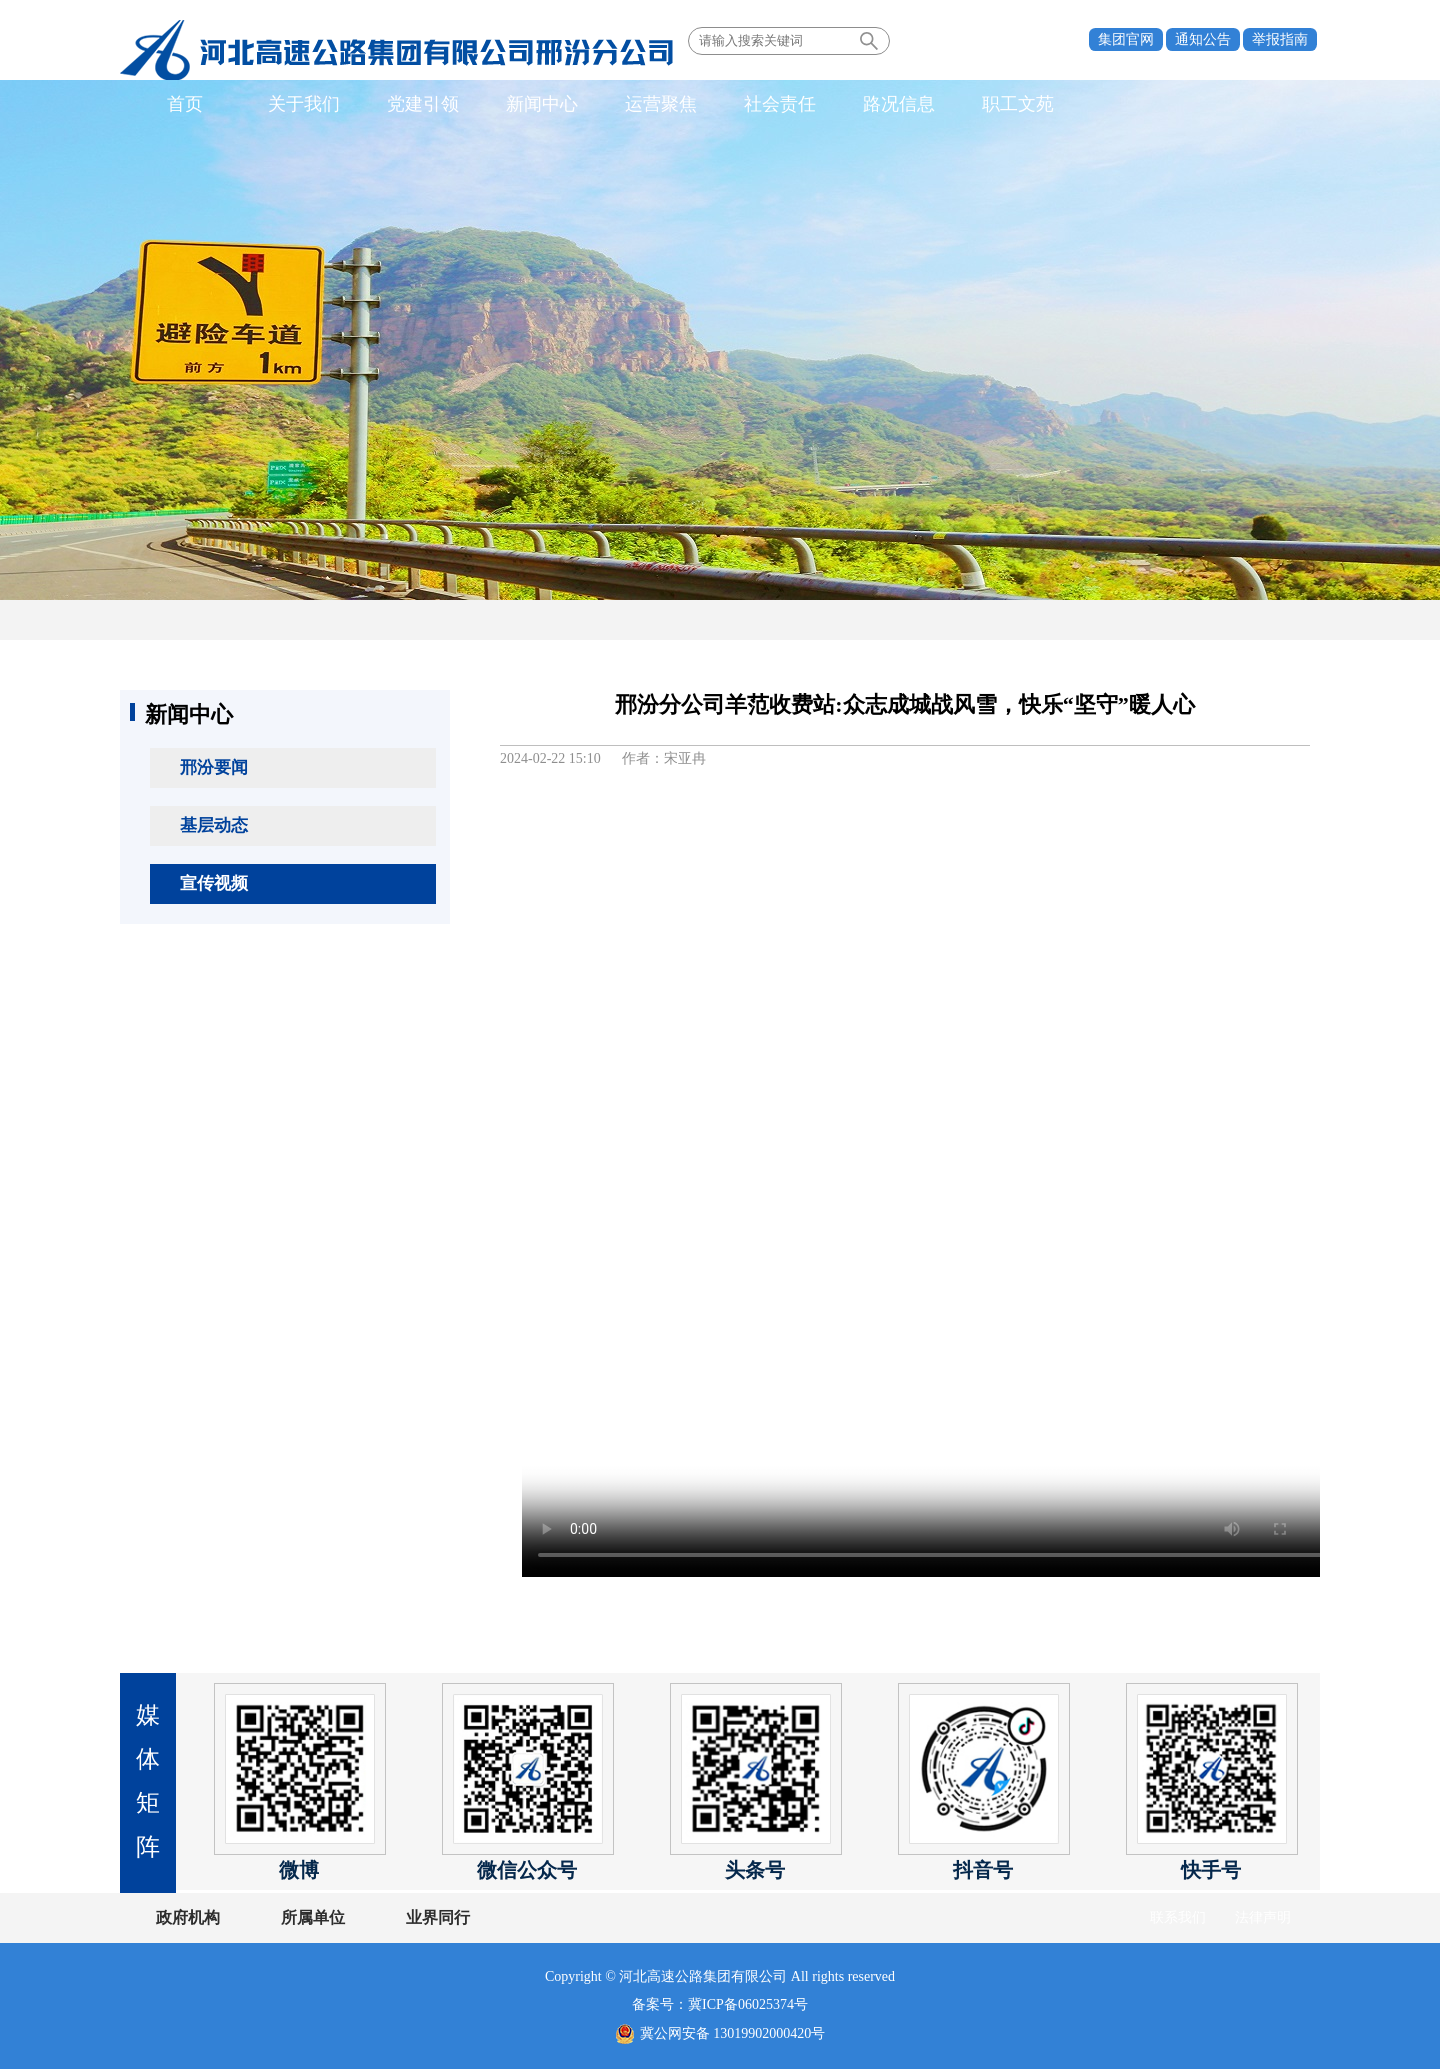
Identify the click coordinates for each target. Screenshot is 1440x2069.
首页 (185, 104)
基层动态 (214, 825)
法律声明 (1263, 1917)
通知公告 (1203, 39)
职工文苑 (1018, 104)
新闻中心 (542, 104)
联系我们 (1178, 1917)
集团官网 (1126, 39)
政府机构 (188, 1917)
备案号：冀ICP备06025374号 (720, 2004)
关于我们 (304, 104)
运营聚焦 (661, 104)
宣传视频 (214, 883)
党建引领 (423, 104)
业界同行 (438, 1917)
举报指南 (1280, 39)
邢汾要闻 (214, 767)
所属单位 (313, 1917)
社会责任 (780, 104)
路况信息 (899, 104)
